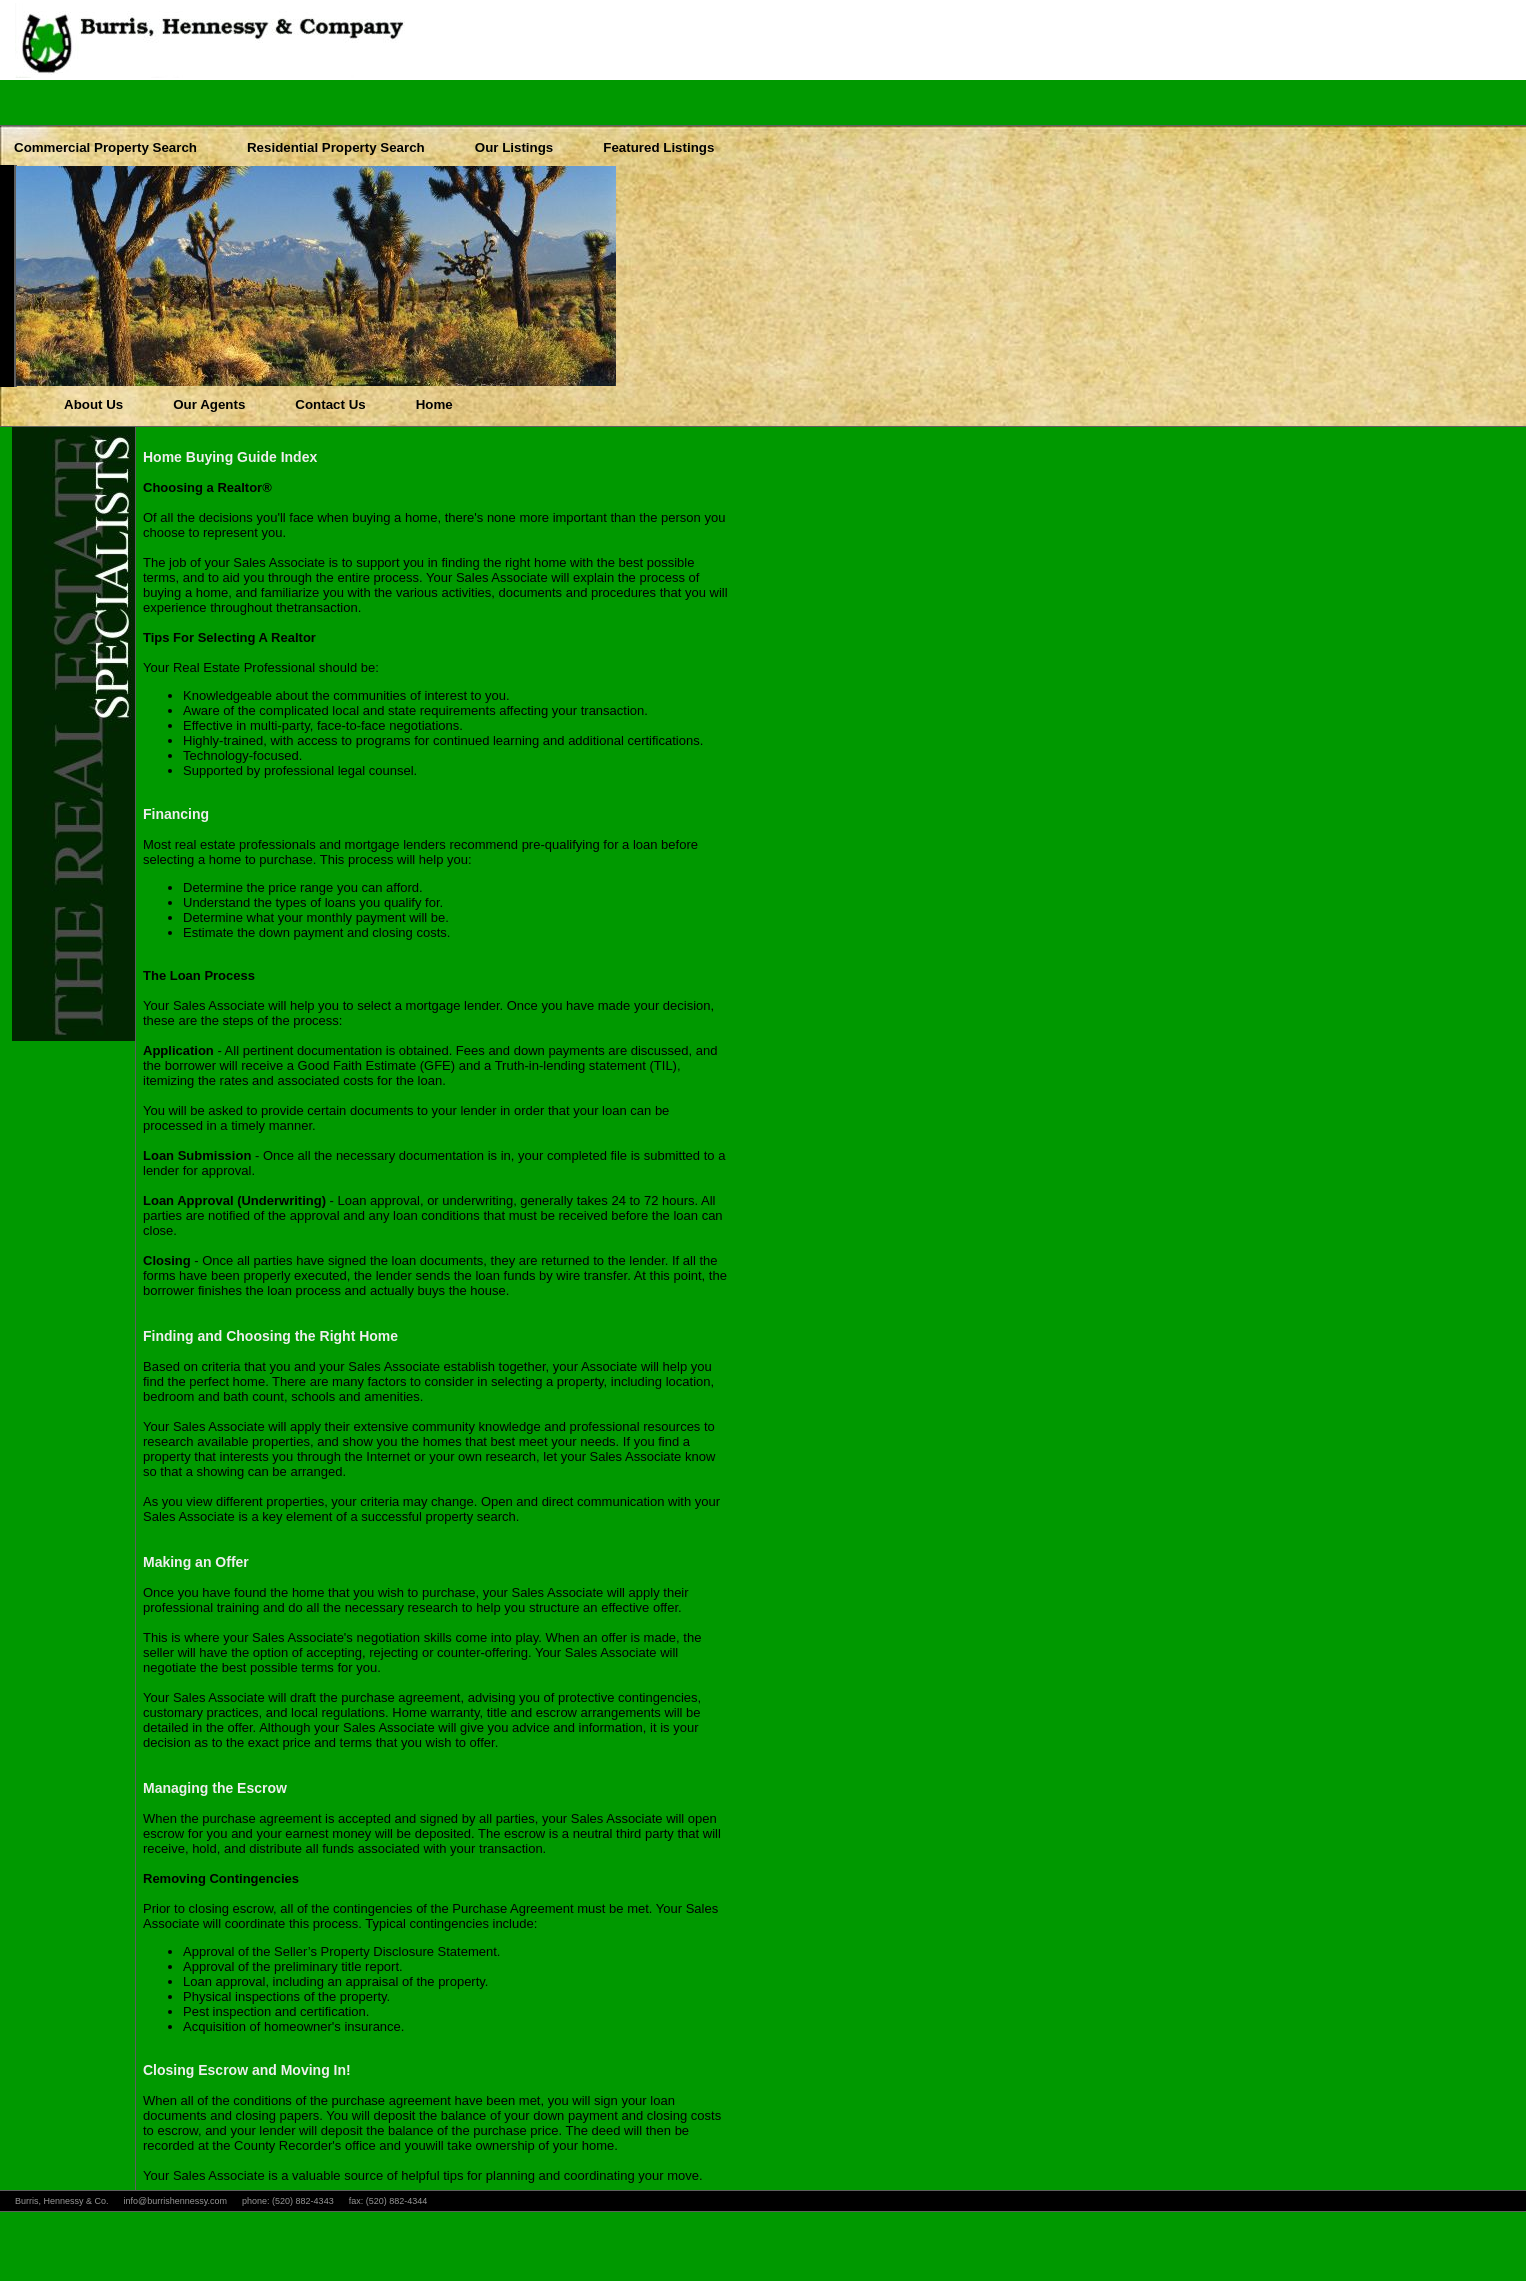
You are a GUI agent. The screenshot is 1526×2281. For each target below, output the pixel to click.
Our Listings (514, 147)
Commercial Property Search (105, 147)
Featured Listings (658, 147)
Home (434, 404)
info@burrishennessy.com (176, 2201)
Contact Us (330, 404)
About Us (93, 404)
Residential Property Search (336, 147)
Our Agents (209, 404)
